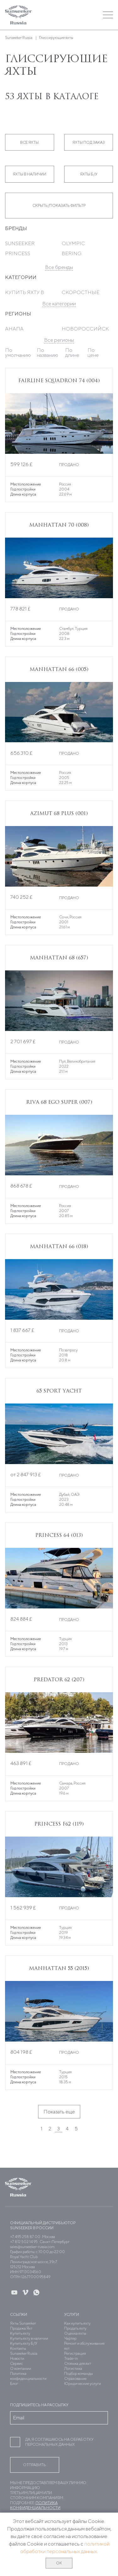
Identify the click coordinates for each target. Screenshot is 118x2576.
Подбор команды (78, 2373)
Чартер (70, 2338)
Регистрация (75, 2353)
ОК (59, 2563)
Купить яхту (20, 2333)
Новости (17, 2358)
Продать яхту (75, 2328)
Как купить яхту (77, 2323)
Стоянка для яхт (77, 2363)
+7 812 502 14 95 (24, 2241)
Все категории (59, 304)
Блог (14, 2383)
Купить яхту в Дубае (24, 294)
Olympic (73, 243)
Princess (17, 253)
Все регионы (59, 340)
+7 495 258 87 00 (25, 2236)
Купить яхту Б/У (23, 2343)
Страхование (75, 2378)
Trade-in (71, 2358)
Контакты (18, 2348)
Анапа (14, 329)
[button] (72, 15)
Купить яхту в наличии (29, 2338)
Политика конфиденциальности (28, 2376)
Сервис (16, 2363)
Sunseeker (20, 243)
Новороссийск (85, 329)
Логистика (73, 2368)
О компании (20, 2368)
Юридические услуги (82, 2383)
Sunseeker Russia (23, 2353)
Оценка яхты (75, 2333)
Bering (71, 253)
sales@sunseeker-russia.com (32, 2246)
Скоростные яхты (80, 294)
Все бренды (59, 267)
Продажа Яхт (21, 2328)
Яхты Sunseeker (23, 2323)
